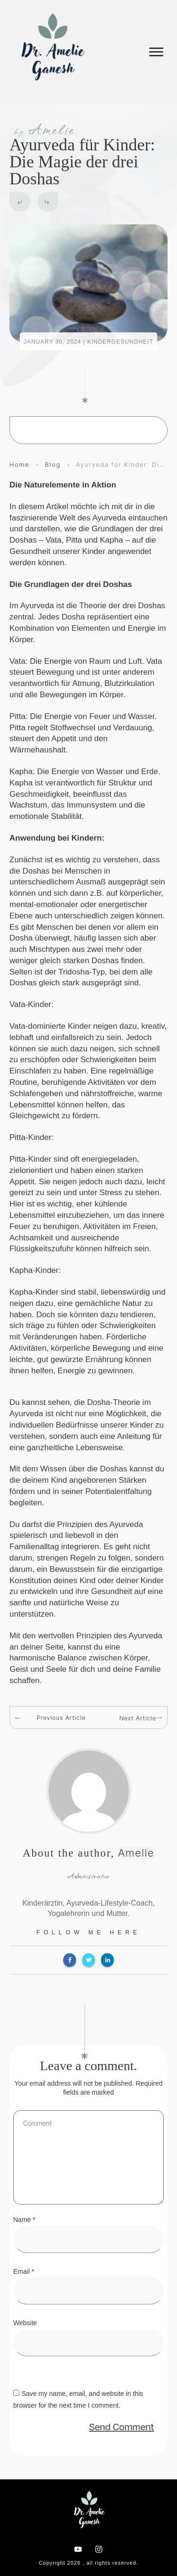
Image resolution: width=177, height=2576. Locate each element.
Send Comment (121, 2427)
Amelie (136, 1853)
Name (24, 2219)
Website (25, 2323)
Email (23, 2271)
